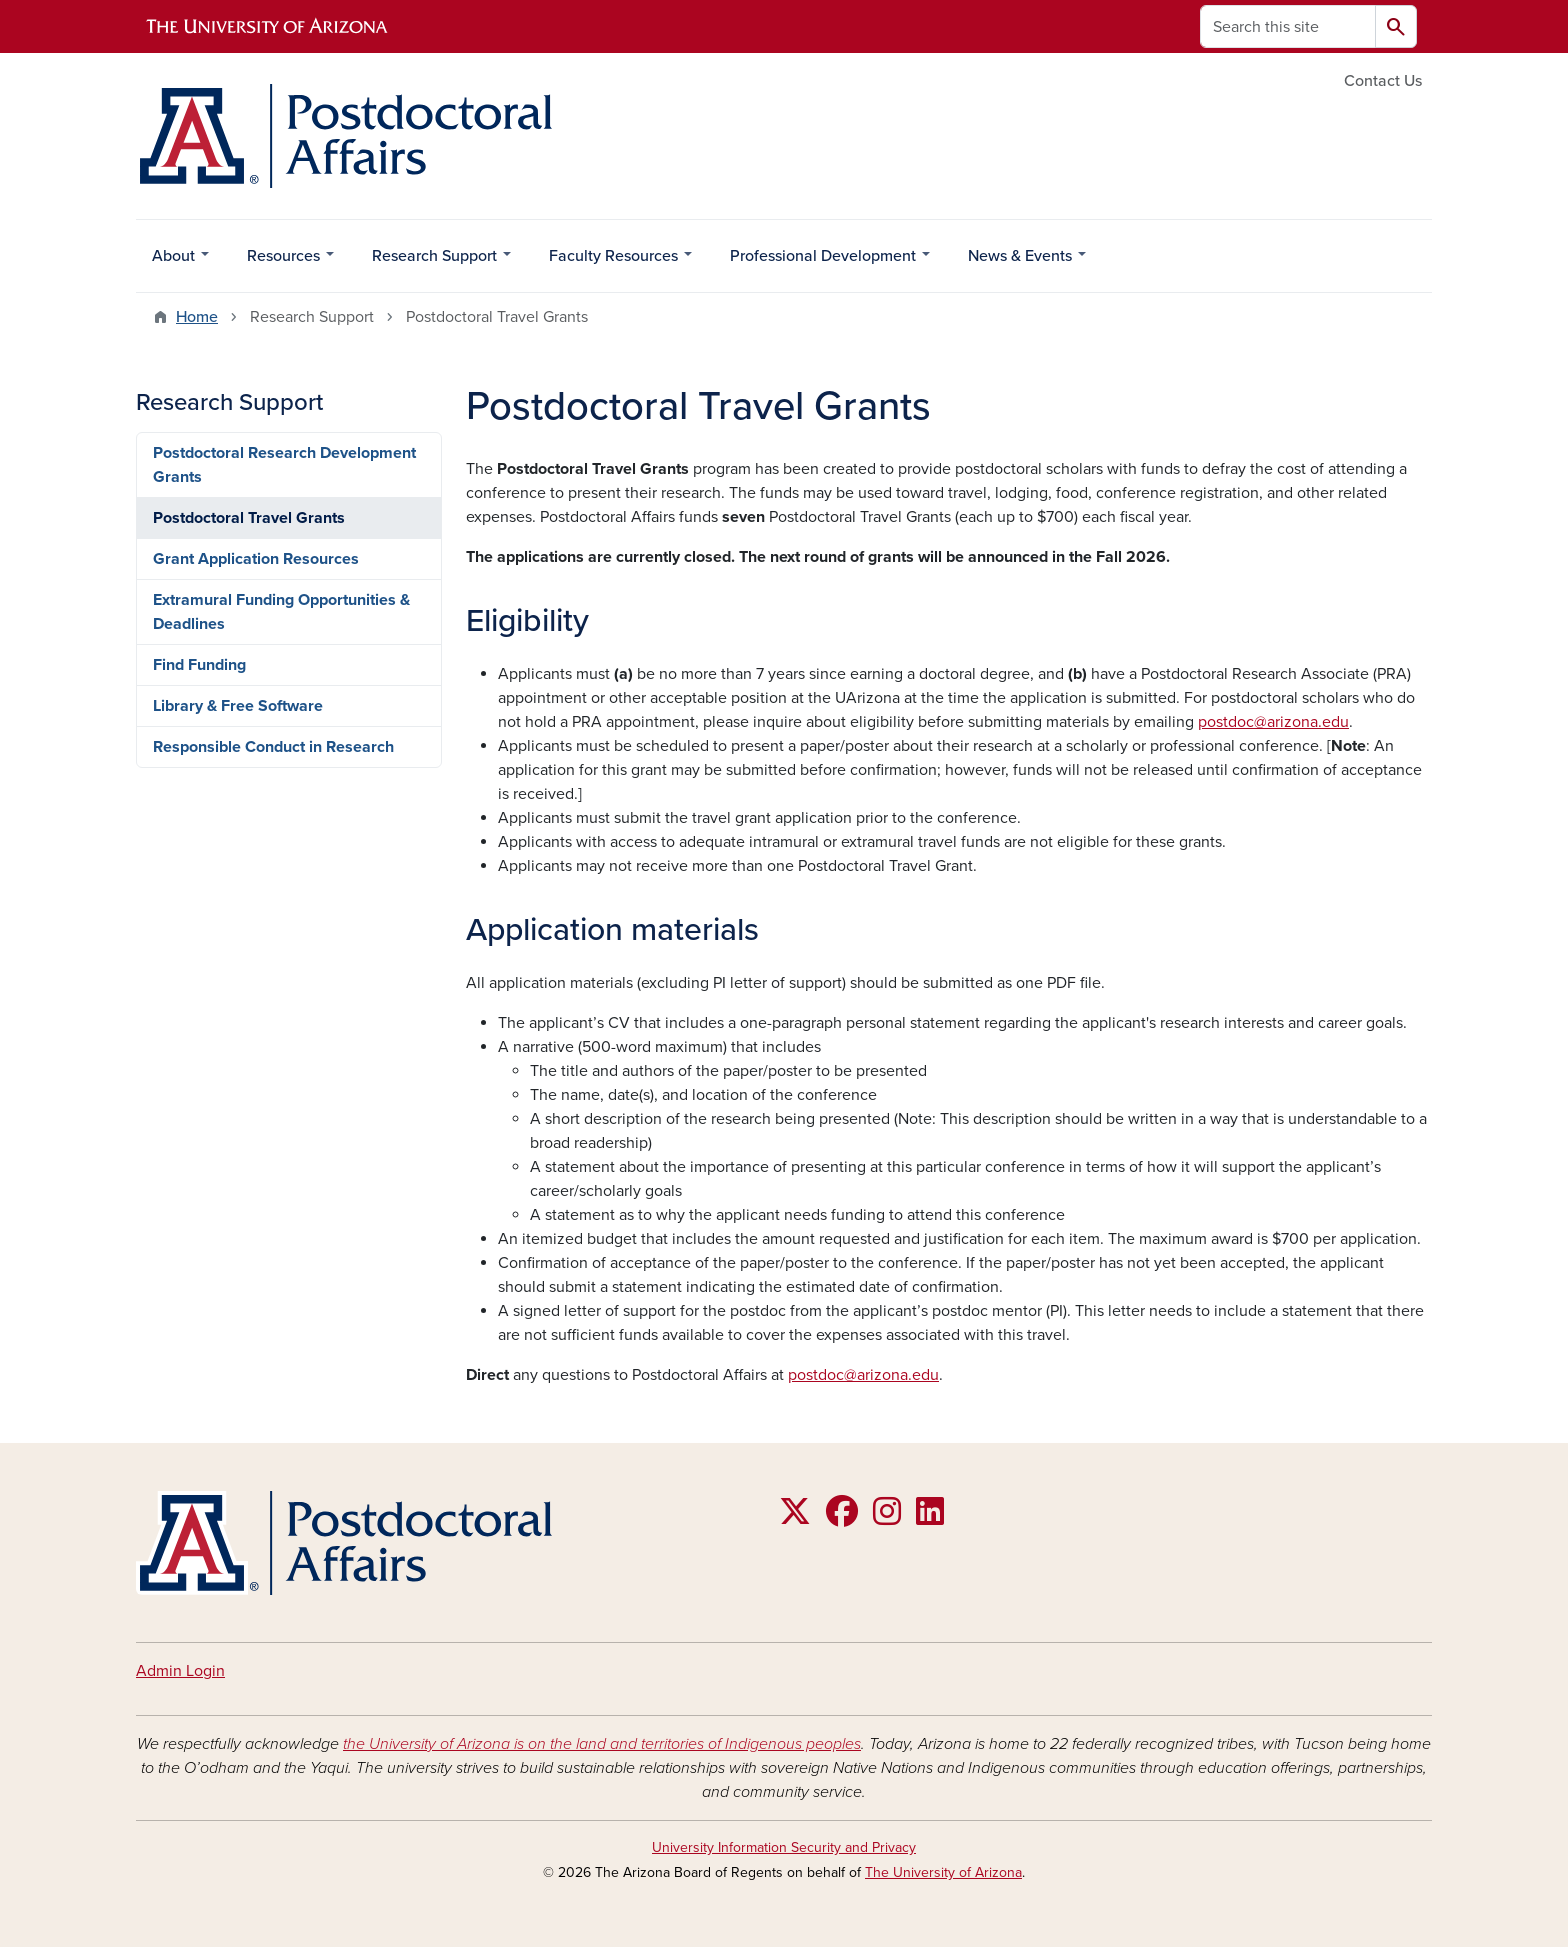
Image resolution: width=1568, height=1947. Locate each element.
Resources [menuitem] (283, 261)
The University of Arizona (943, 1872)
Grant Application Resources (256, 559)
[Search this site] (1288, 26)
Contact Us (1383, 81)
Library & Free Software (238, 706)
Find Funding (199, 665)
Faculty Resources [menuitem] (613, 261)
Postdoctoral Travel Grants (249, 518)
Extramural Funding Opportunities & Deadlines (281, 612)
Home (197, 317)
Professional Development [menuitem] (822, 261)
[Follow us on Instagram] (887, 1518)
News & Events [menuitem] (1019, 261)
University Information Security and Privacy (784, 1847)
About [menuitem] (173, 261)
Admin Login (180, 1671)
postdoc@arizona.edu (1273, 722)
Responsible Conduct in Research (273, 747)
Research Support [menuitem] (434, 261)
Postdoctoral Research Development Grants (284, 465)
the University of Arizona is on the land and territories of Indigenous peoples (602, 1744)
